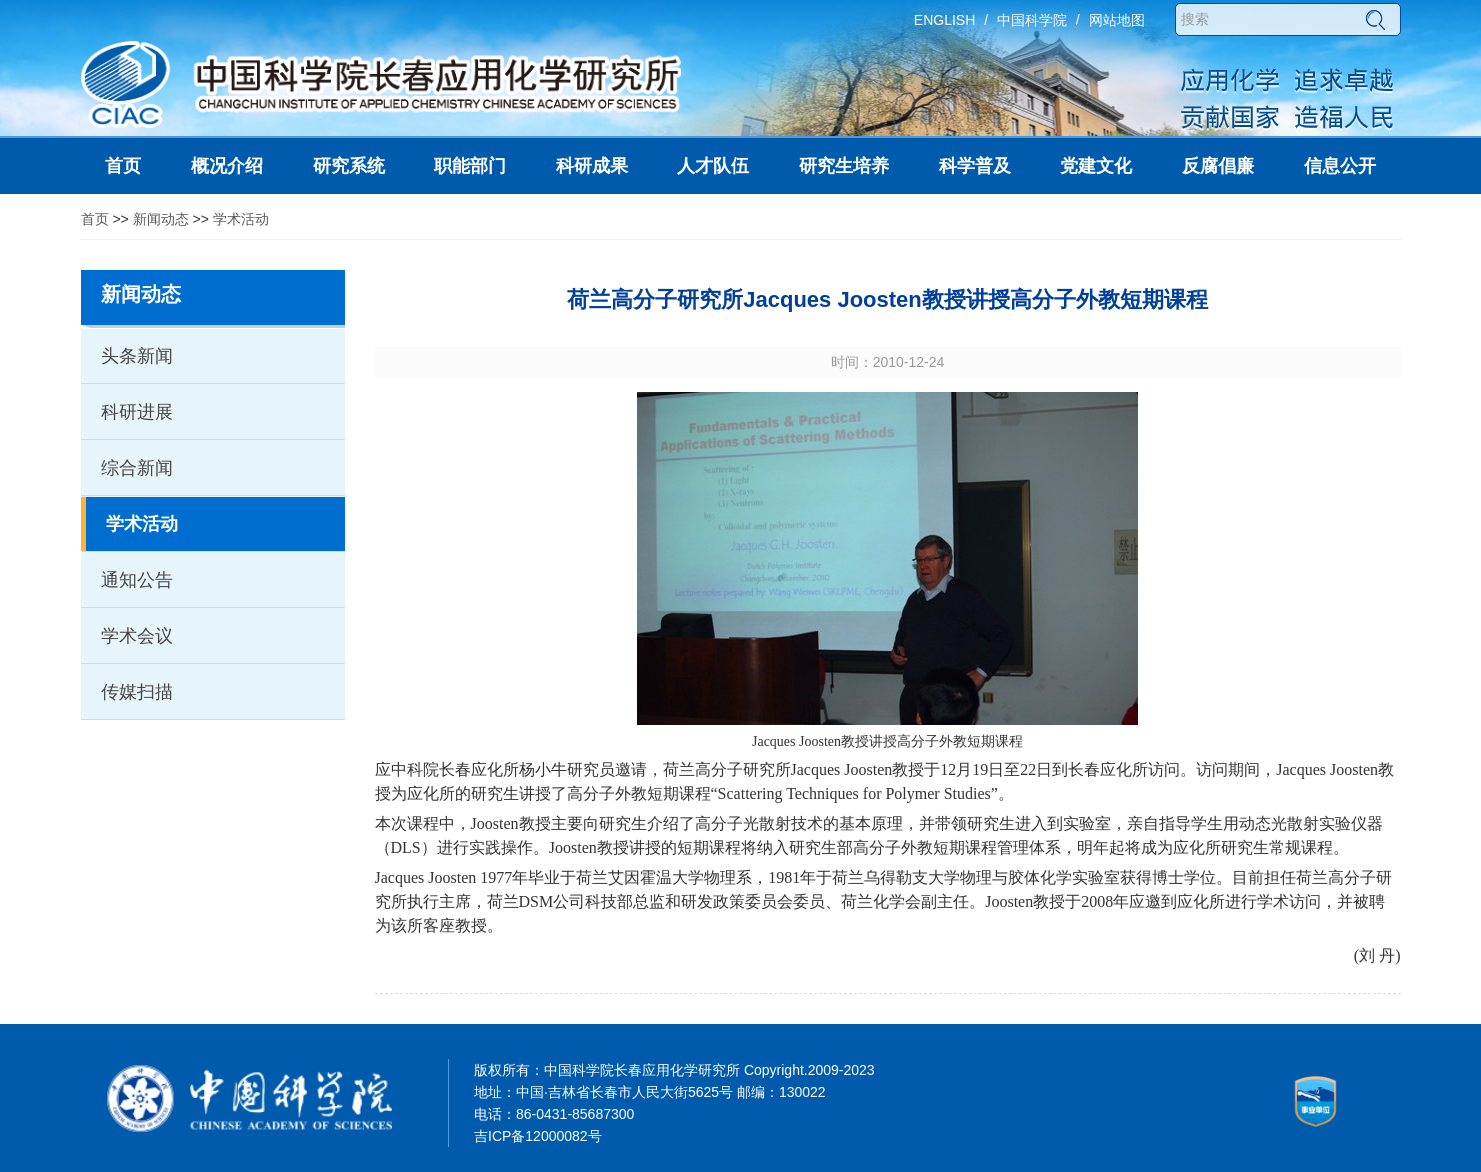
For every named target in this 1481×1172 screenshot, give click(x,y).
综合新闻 (137, 468)
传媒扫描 (137, 692)
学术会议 (137, 636)
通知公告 (137, 580)
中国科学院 (1032, 20)
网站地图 (1117, 20)
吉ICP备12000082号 (538, 1136)
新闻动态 (161, 219)
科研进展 (137, 412)
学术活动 (241, 219)
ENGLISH (944, 20)
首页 (95, 219)
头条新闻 (137, 356)
